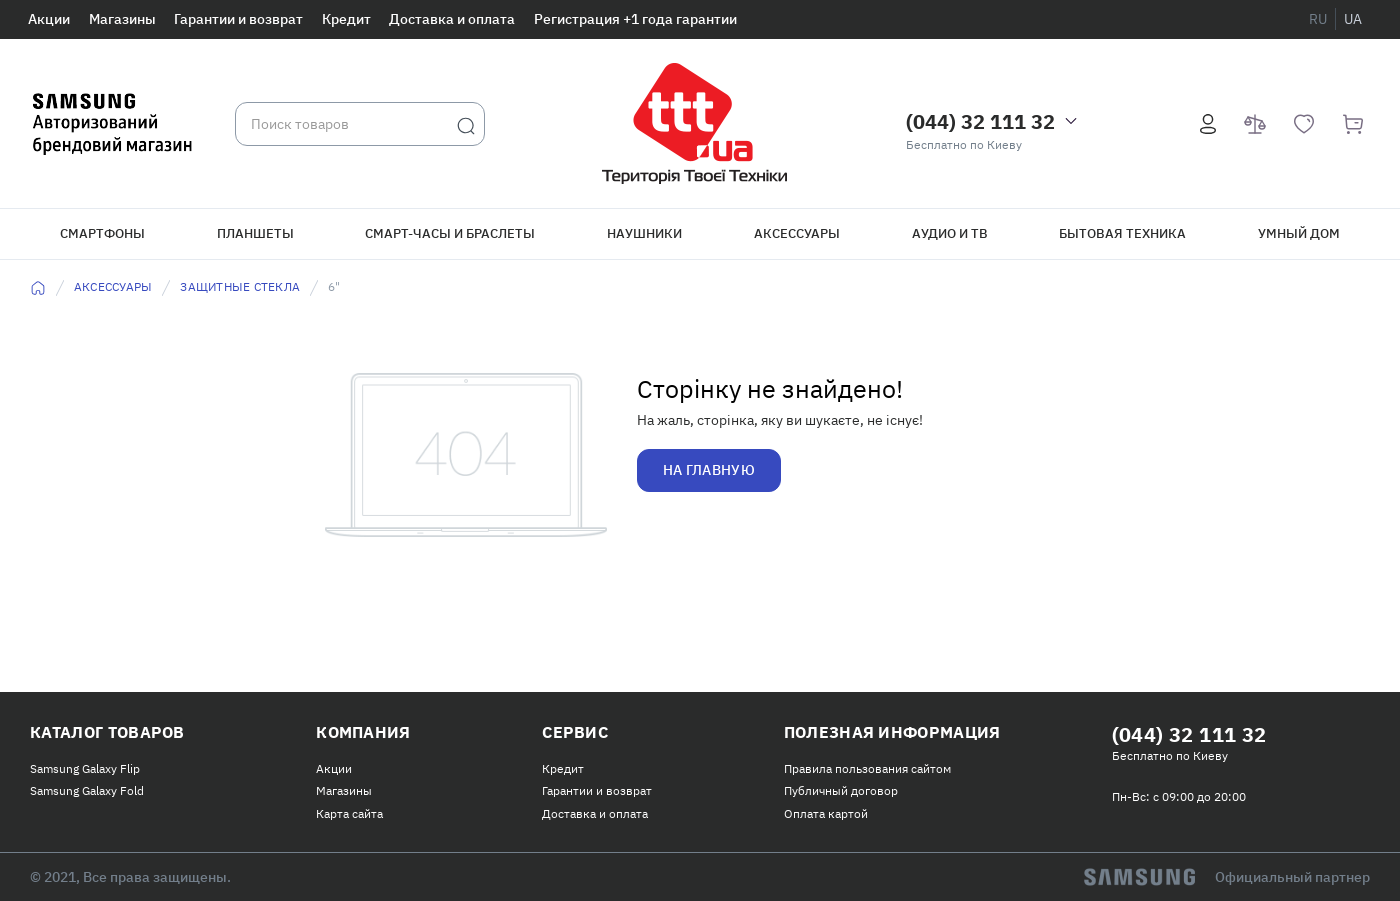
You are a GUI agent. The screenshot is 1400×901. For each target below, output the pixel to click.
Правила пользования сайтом (867, 768)
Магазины (122, 19)
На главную (709, 470)
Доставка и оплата (452, 19)
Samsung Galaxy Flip (85, 768)
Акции (49, 19)
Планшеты (255, 233)
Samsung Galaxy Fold (87, 790)
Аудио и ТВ (950, 233)
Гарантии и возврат (238, 19)
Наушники (644, 233)
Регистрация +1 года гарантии (635, 19)
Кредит (346, 19)
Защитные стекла (240, 286)
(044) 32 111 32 (980, 121)
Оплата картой (826, 813)
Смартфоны (102, 233)
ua (1353, 19)
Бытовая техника (1122, 233)
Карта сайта (349, 813)
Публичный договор (841, 790)
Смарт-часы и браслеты (450, 233)
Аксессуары (797, 233)
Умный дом (1299, 233)
